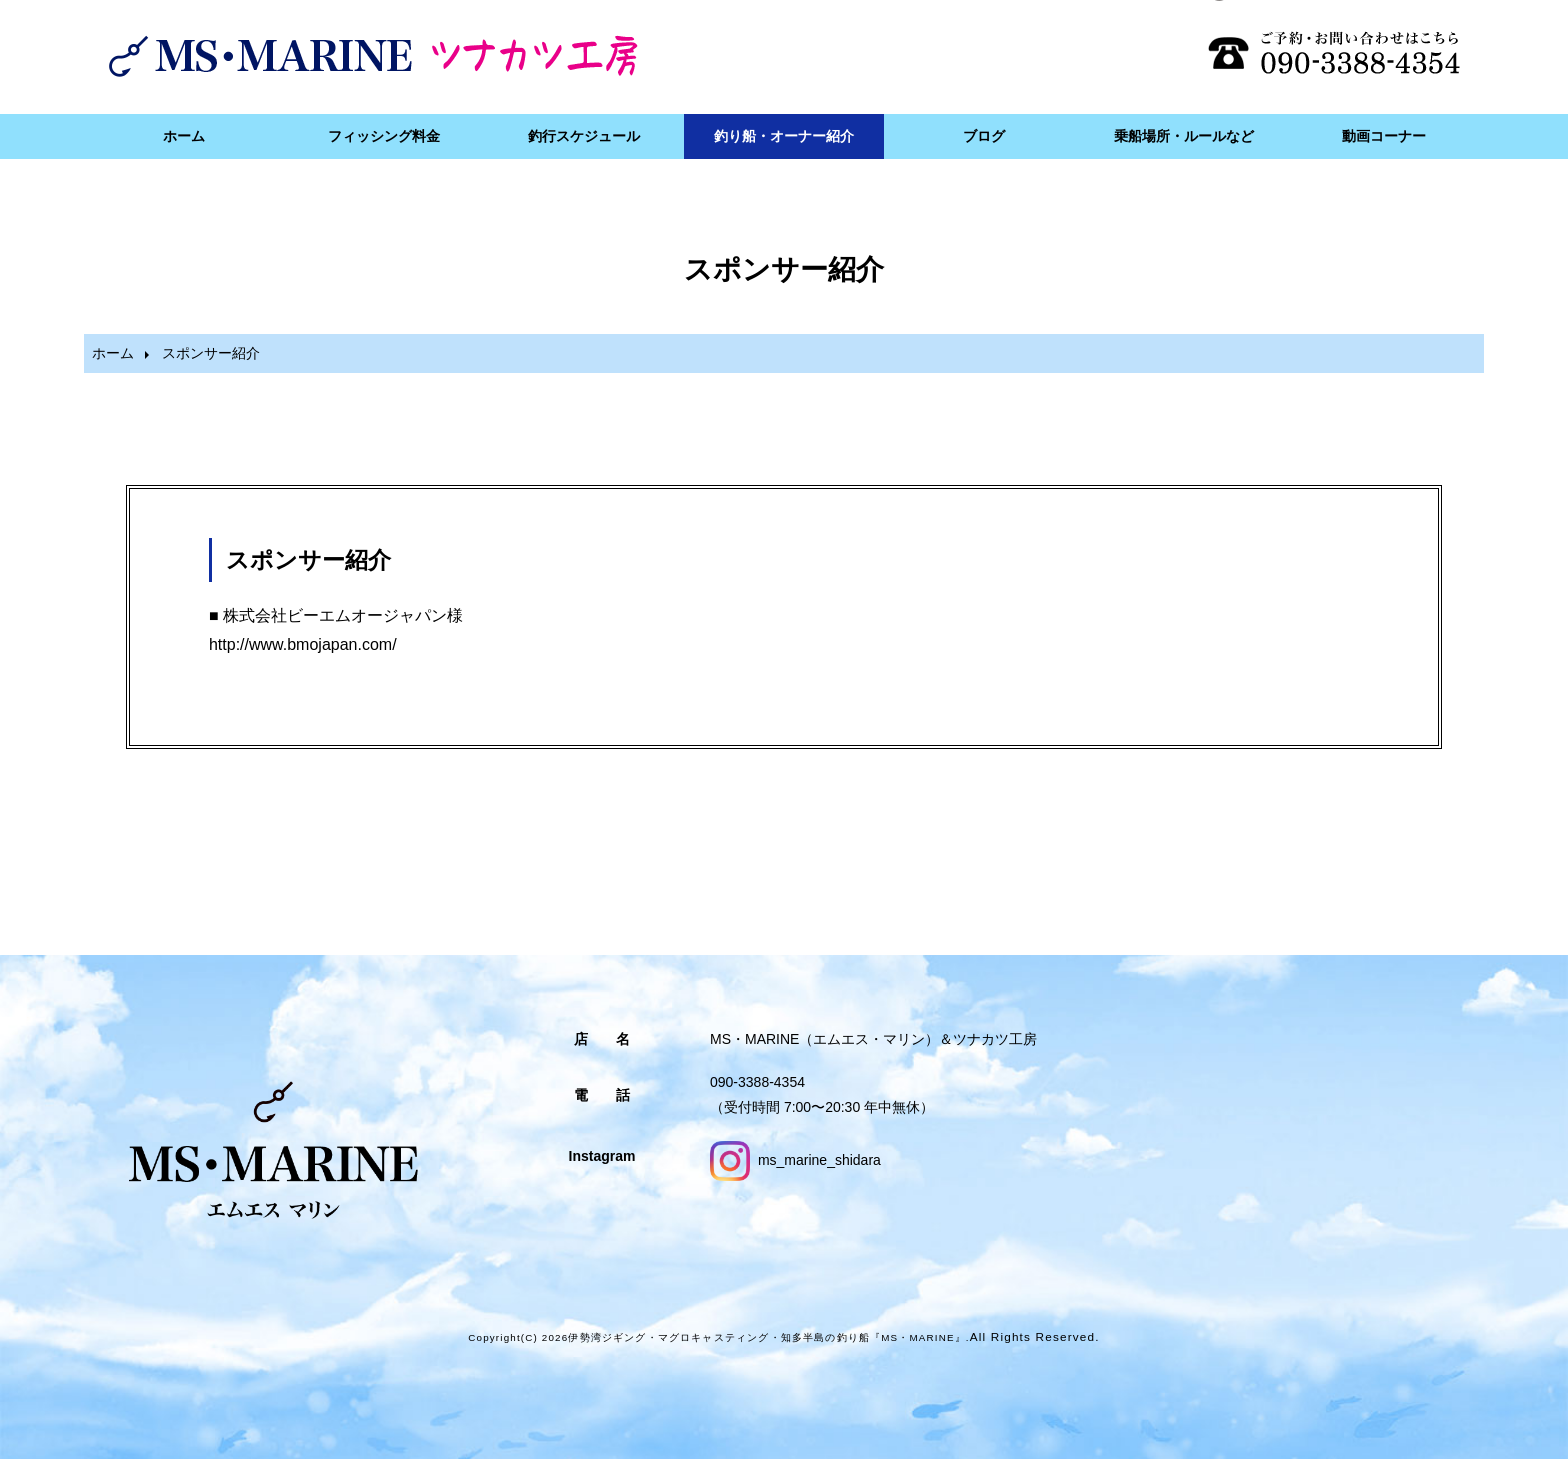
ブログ (984, 136)
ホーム (184, 136)
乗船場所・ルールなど (1184, 136)
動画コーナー (1384, 136)
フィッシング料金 (384, 136)
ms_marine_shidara (795, 1160)
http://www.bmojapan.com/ (303, 644)
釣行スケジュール (584, 136)
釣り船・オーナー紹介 (784, 136)
